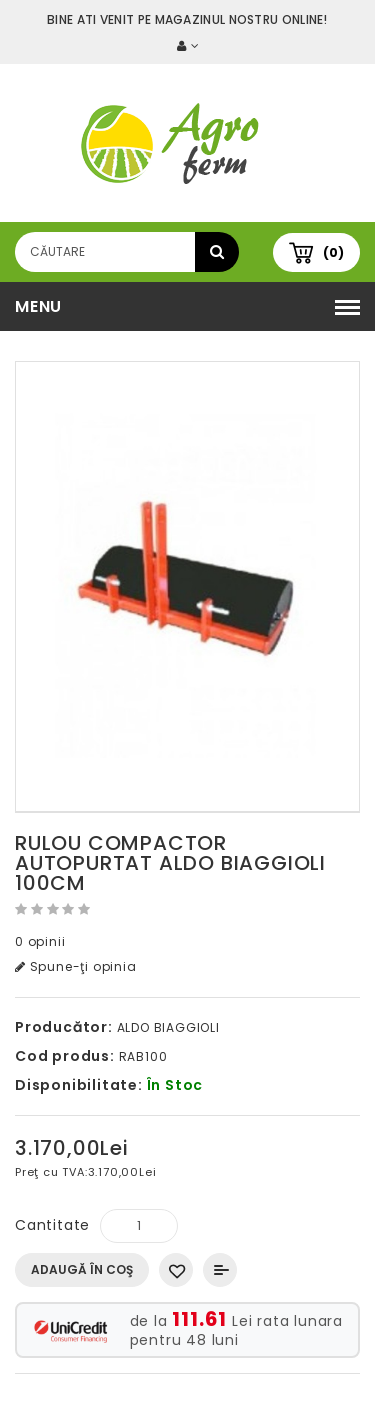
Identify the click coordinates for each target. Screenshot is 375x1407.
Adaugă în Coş (82, 1269)
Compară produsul (220, 1270)
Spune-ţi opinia (76, 966)
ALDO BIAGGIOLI (168, 1027)
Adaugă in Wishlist (176, 1270)
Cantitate (52, 1225)
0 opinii (40, 941)
